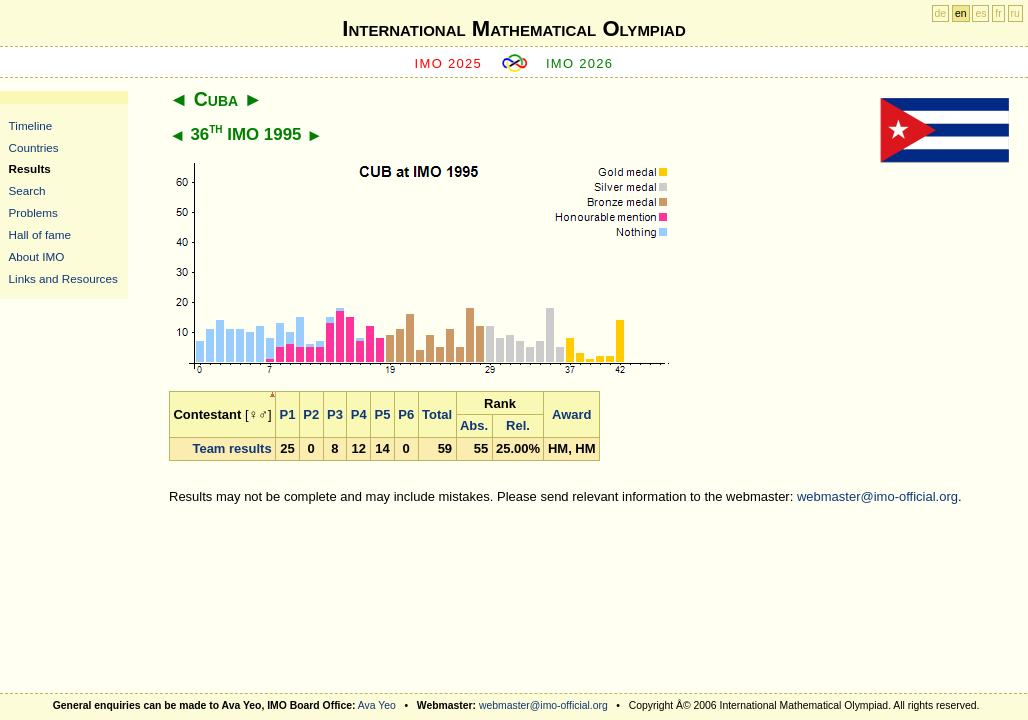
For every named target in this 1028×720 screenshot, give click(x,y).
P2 (311, 414)
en (961, 13)
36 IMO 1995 (245, 134)
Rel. (518, 425)
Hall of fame (40, 234)
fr (998, 13)
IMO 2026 (580, 63)
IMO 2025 (449, 63)
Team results (231, 448)
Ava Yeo (377, 705)
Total (437, 414)
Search (27, 190)
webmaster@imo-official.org (877, 496)
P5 (383, 414)
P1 (288, 414)
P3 (335, 414)
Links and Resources (63, 278)
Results (30, 168)
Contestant (207, 414)
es (980, 13)
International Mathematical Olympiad (513, 28)
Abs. (474, 425)
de (941, 13)
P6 (406, 414)
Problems (33, 212)
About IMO (37, 256)
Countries (34, 147)
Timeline (31, 125)
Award (572, 414)
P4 (359, 414)
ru (1015, 13)
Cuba (216, 99)
